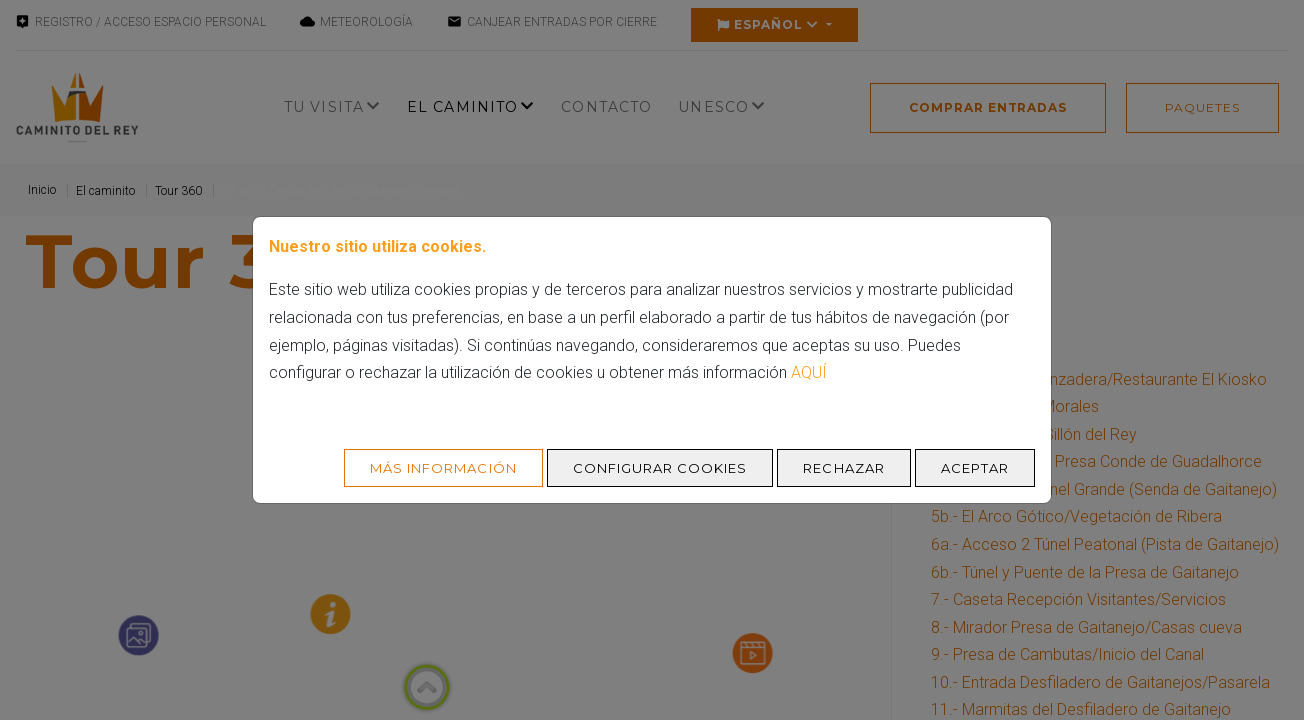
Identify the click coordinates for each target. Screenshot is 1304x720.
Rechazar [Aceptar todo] (843, 468)
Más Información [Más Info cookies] (443, 468)
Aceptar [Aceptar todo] (975, 468)
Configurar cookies (660, 468)
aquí (809, 372)
